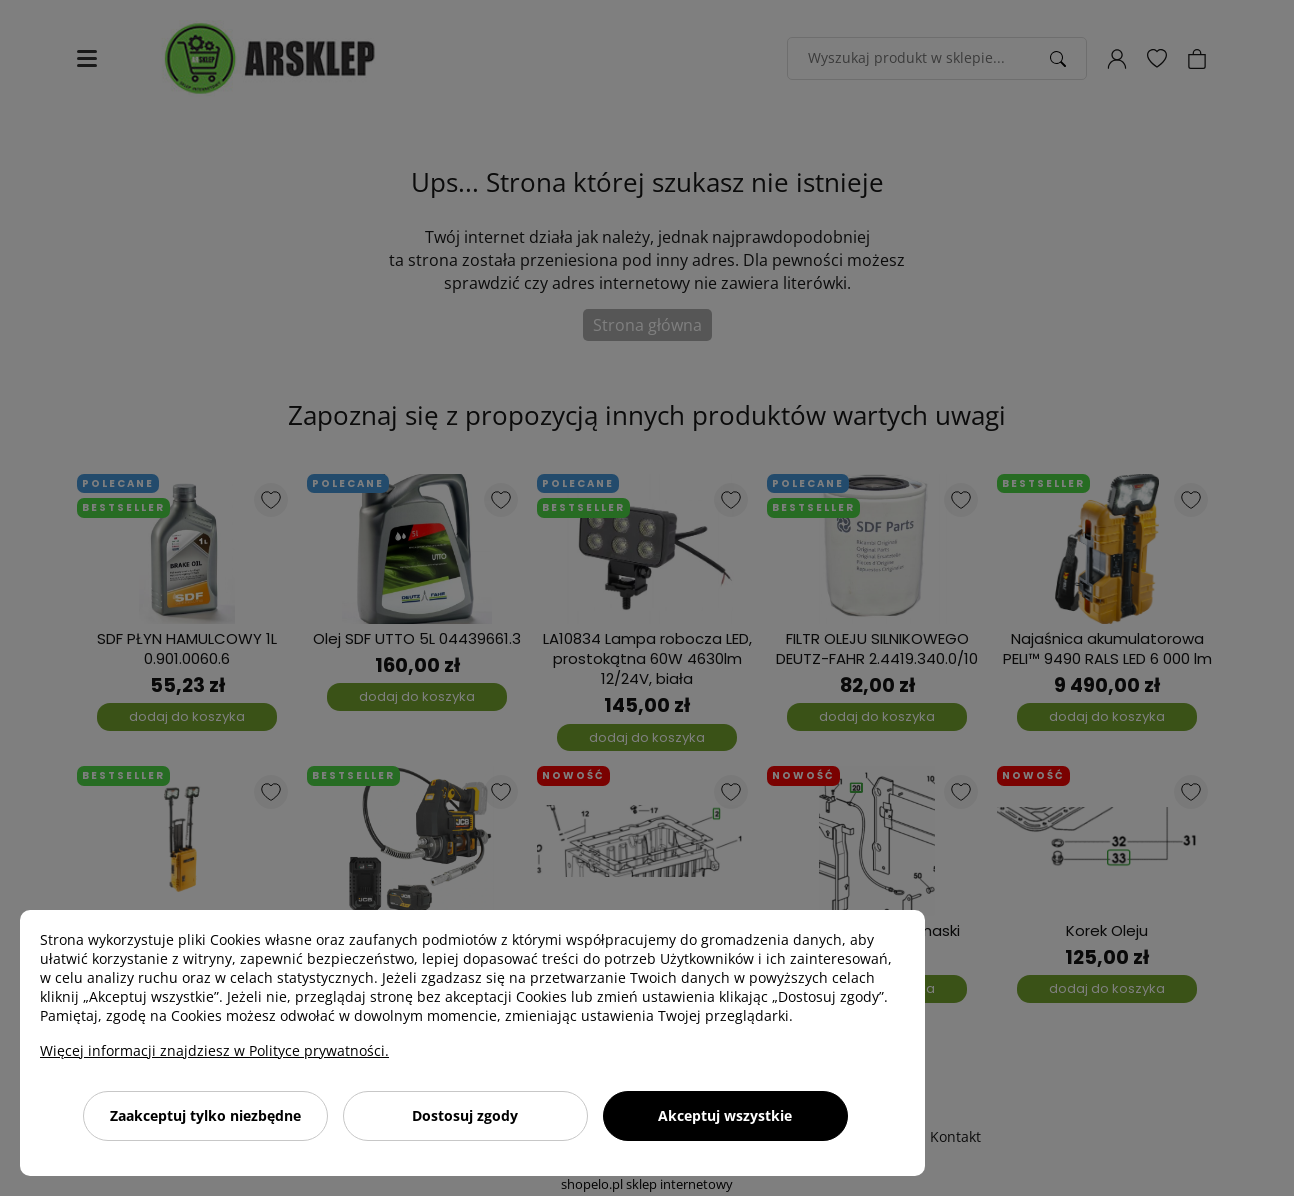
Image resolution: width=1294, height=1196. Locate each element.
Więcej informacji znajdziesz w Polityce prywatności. (214, 1050)
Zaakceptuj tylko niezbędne (205, 1115)
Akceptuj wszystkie (725, 1115)
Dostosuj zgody (465, 1115)
